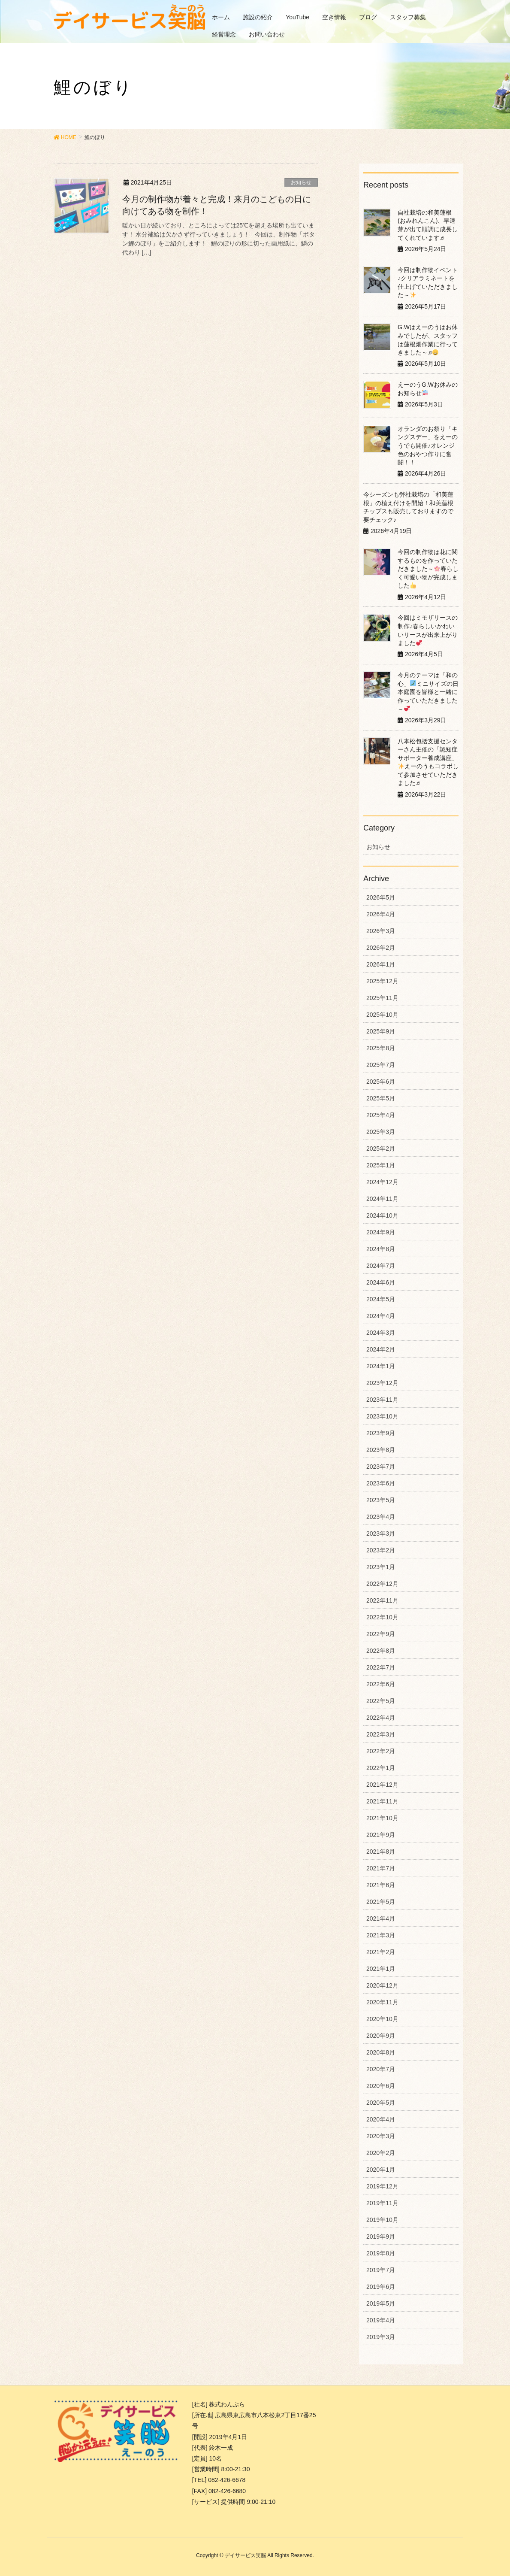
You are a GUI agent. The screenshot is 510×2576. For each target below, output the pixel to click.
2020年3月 (380, 2136)
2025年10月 (382, 1014)
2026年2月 (380, 947)
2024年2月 (380, 1349)
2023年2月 (380, 1550)
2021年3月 (380, 1935)
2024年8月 (380, 1249)
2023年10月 (382, 1416)
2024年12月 (382, 1182)
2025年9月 (380, 1031)
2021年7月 (380, 1868)
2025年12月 (382, 981)
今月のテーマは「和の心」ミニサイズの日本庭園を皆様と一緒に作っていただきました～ (428, 692)
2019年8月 (380, 2253)
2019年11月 (382, 2203)
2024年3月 (380, 1332)
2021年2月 (380, 1952)
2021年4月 (380, 1918)
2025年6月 (380, 1081)
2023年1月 (380, 1567)
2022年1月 (380, 1767)
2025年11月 (382, 997)
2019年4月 (380, 2320)
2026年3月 (380, 930)
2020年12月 (382, 1985)
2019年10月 (382, 2219)
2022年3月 (380, 1734)
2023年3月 (380, 1533)
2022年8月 (380, 1650)
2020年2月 (380, 2152)
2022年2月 (380, 1751)
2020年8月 (380, 2052)
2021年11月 (382, 1801)
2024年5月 (380, 1299)
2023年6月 (380, 1483)
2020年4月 (380, 2119)
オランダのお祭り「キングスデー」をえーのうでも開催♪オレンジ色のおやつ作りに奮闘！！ (428, 445)
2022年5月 (380, 1700)
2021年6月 (380, 1885)
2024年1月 (380, 1366)
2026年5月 (380, 897)
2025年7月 (380, 1064)
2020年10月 (382, 2018)
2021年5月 (380, 1901)
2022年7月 (380, 1667)
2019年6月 (380, 2286)
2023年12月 (382, 1382)
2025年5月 (380, 1098)
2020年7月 (380, 2069)
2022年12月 (382, 1583)
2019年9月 (380, 2236)
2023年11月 (382, 1399)
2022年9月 (380, 1633)
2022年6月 (380, 1684)
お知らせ (301, 182)
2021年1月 (380, 1968)
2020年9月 (380, 2035)
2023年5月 (380, 1500)
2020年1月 (380, 2169)
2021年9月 (380, 1834)
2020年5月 (380, 2102)
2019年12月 (382, 2186)
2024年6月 (380, 1282)
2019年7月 (380, 2270)
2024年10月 (382, 1215)
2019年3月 (380, 2337)
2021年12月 (382, 1784)
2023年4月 (380, 1516)
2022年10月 (382, 1617)
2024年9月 (380, 1232)
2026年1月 (380, 964)
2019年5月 (380, 2303)
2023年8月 (380, 1449)
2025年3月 (380, 1131)
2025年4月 (380, 1115)
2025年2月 (380, 1148)
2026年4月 (380, 914)
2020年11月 (382, 2002)
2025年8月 (380, 1048)
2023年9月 (380, 1433)
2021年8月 (380, 1851)
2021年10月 (382, 1818)
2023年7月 (380, 1466)
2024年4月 (380, 1315)
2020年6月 (380, 2085)
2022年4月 (380, 1717)
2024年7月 (380, 1265)
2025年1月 (380, 1165)
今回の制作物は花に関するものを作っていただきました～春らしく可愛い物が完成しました (428, 569)
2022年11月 (382, 1600)
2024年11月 (382, 1198)
